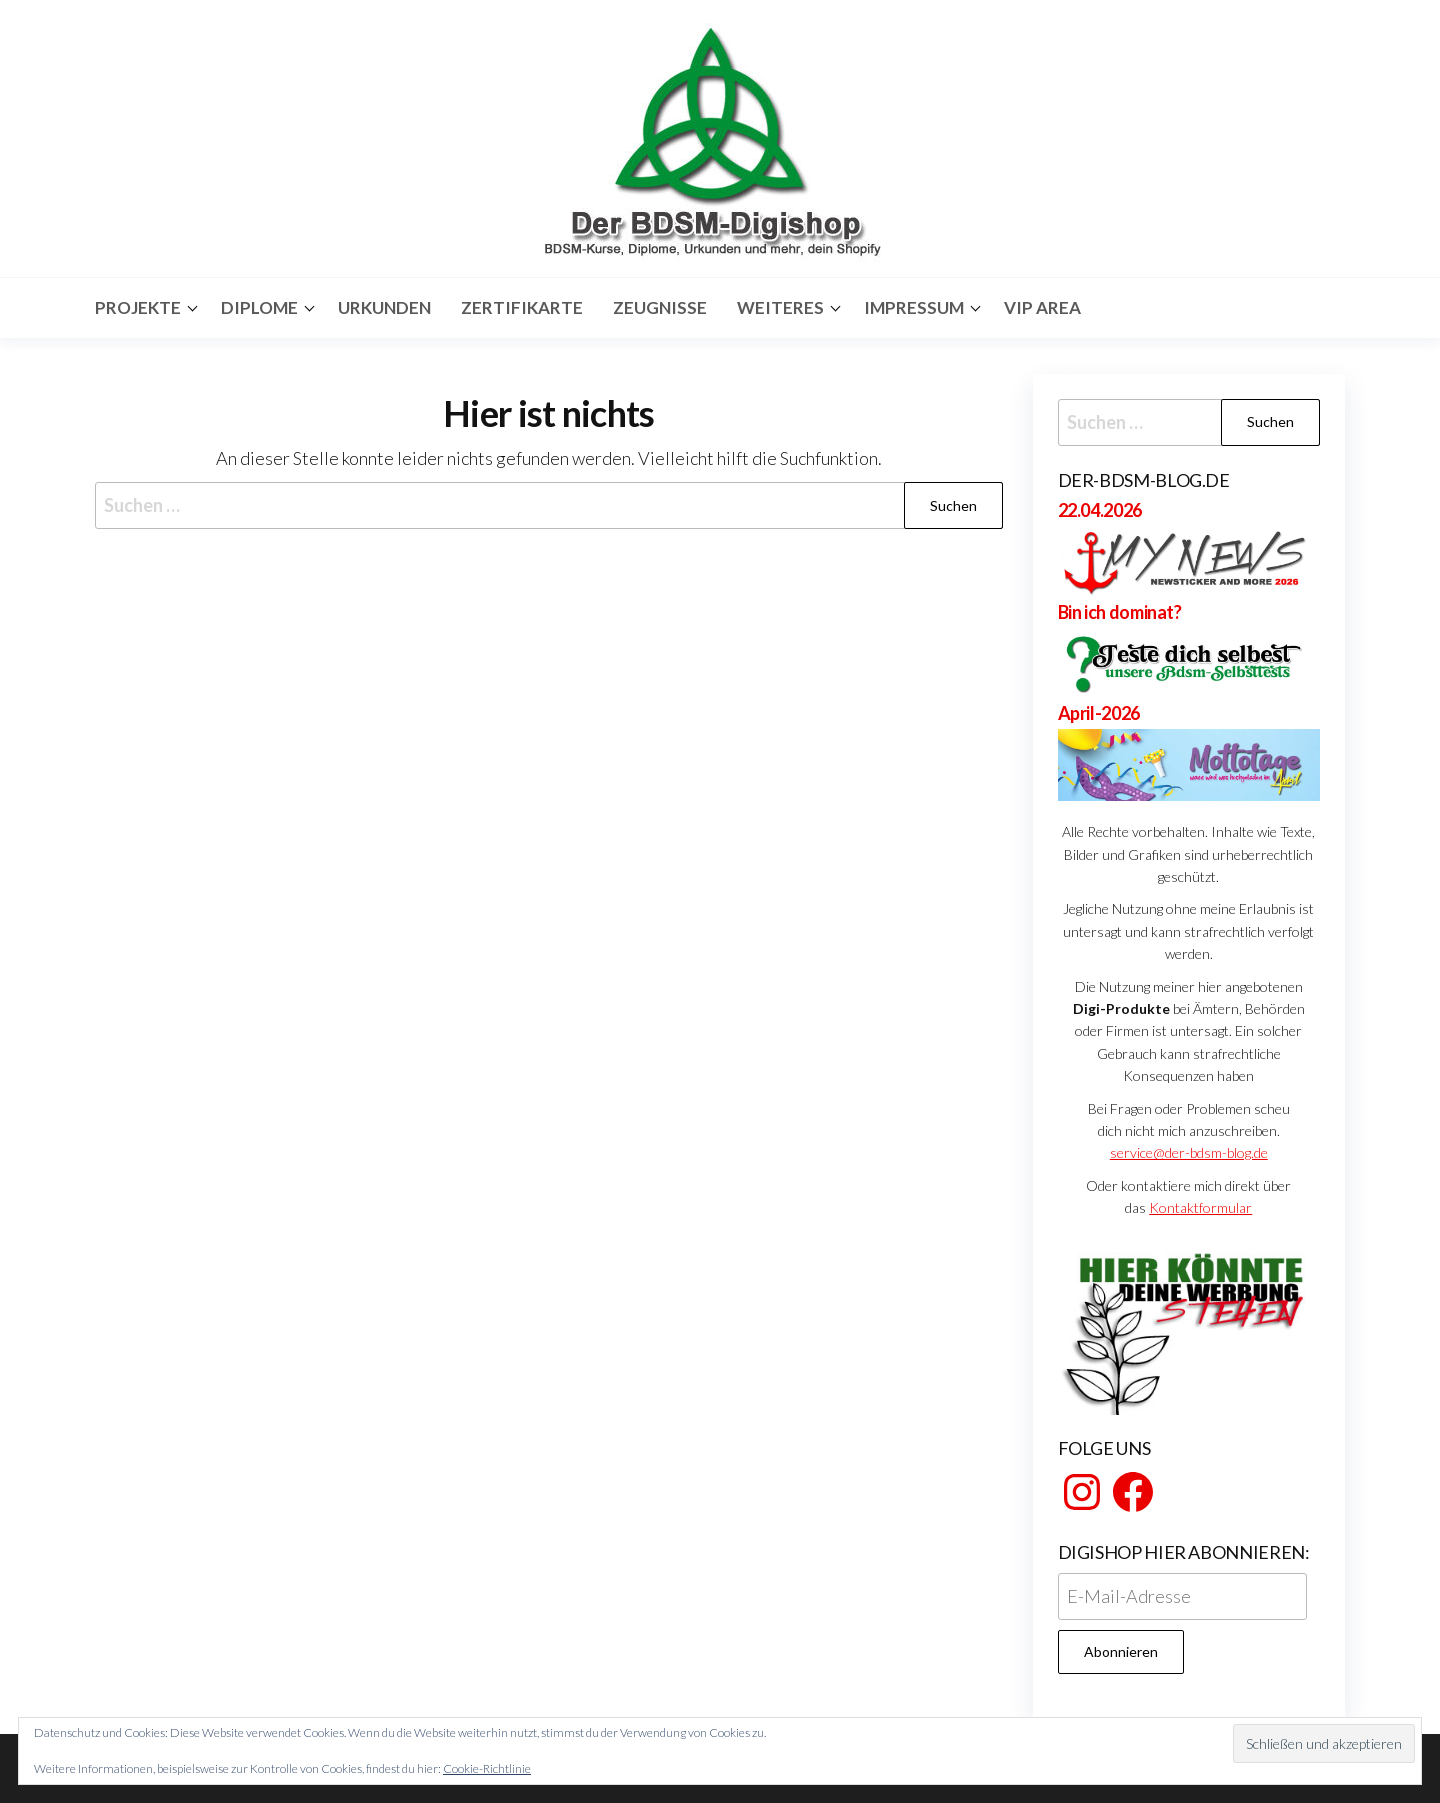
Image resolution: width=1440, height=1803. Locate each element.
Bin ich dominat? (1120, 612)
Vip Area (1042, 307)
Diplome (259, 307)
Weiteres (780, 307)
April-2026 (1099, 713)
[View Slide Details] (1189, 1327)
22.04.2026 (1100, 510)
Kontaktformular (1200, 1207)
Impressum (914, 307)
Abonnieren (1121, 1651)
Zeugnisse (660, 307)
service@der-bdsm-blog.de (1189, 1152)
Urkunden (384, 307)
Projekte (138, 307)
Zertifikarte (522, 307)
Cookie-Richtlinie (487, 1768)
